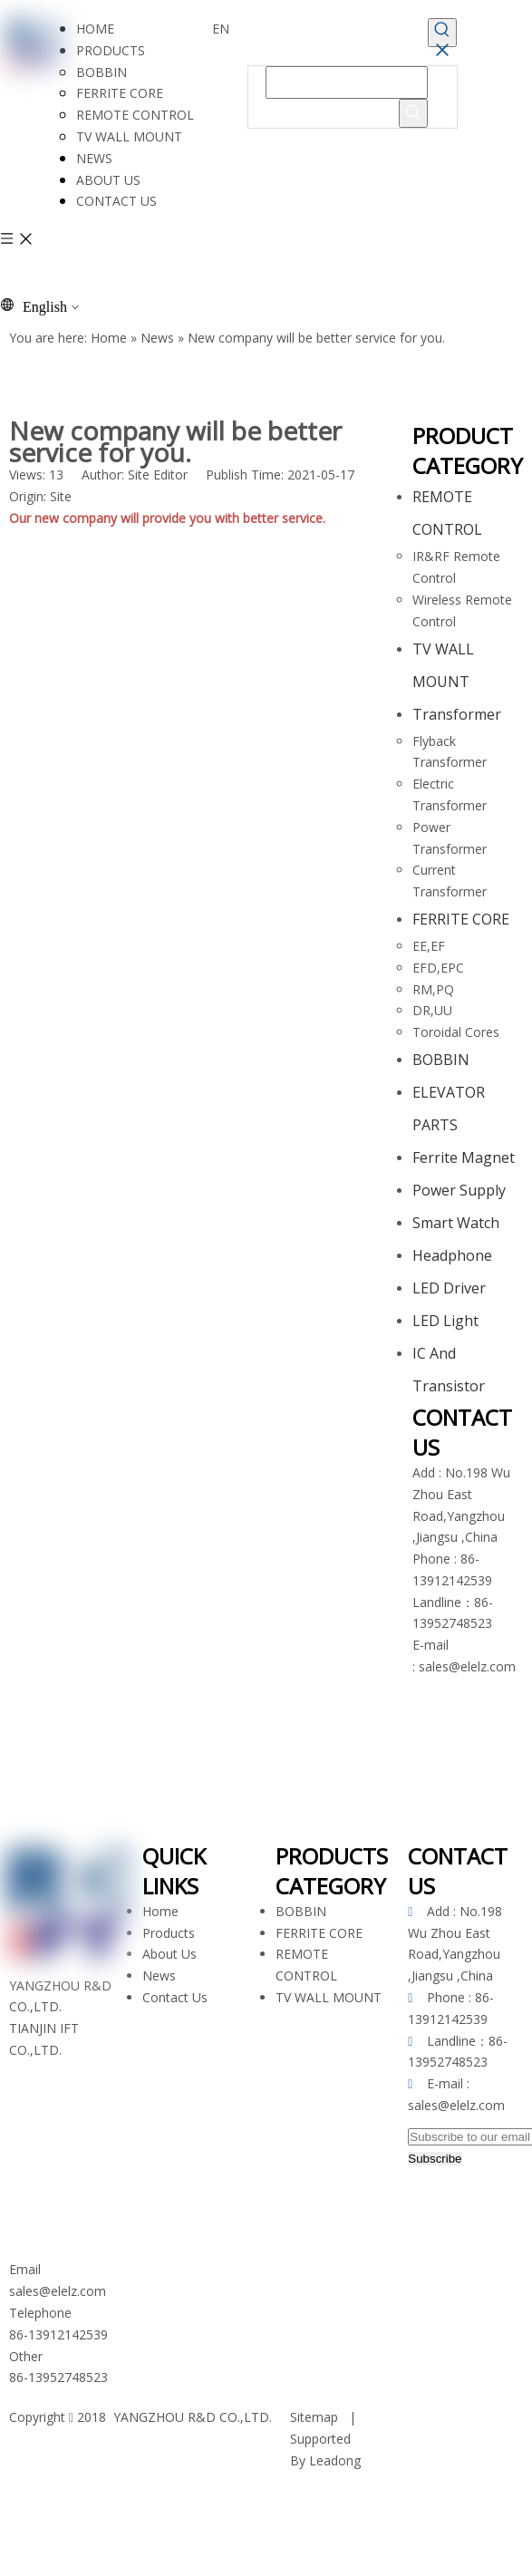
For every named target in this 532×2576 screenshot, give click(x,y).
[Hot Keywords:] (442, 32)
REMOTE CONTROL (135, 114)
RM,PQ (433, 989)
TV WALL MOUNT (129, 136)
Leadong (335, 2460)
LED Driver (449, 1288)
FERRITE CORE (119, 93)
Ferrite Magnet (463, 1157)
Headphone (452, 1255)
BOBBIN (101, 72)
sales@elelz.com (467, 1666)
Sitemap (314, 2417)
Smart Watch (455, 1223)
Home (160, 1911)
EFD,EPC (438, 967)
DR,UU (432, 1010)
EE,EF (428, 945)
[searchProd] (347, 82)
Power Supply (459, 1190)
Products (168, 1933)
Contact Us (175, 1997)
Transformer (456, 714)
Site (61, 496)
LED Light (445, 1321)
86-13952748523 (58, 2377)
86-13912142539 (58, 2334)
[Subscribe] (434, 2158)
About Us (169, 1953)
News (159, 1975)
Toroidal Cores (455, 1032)
